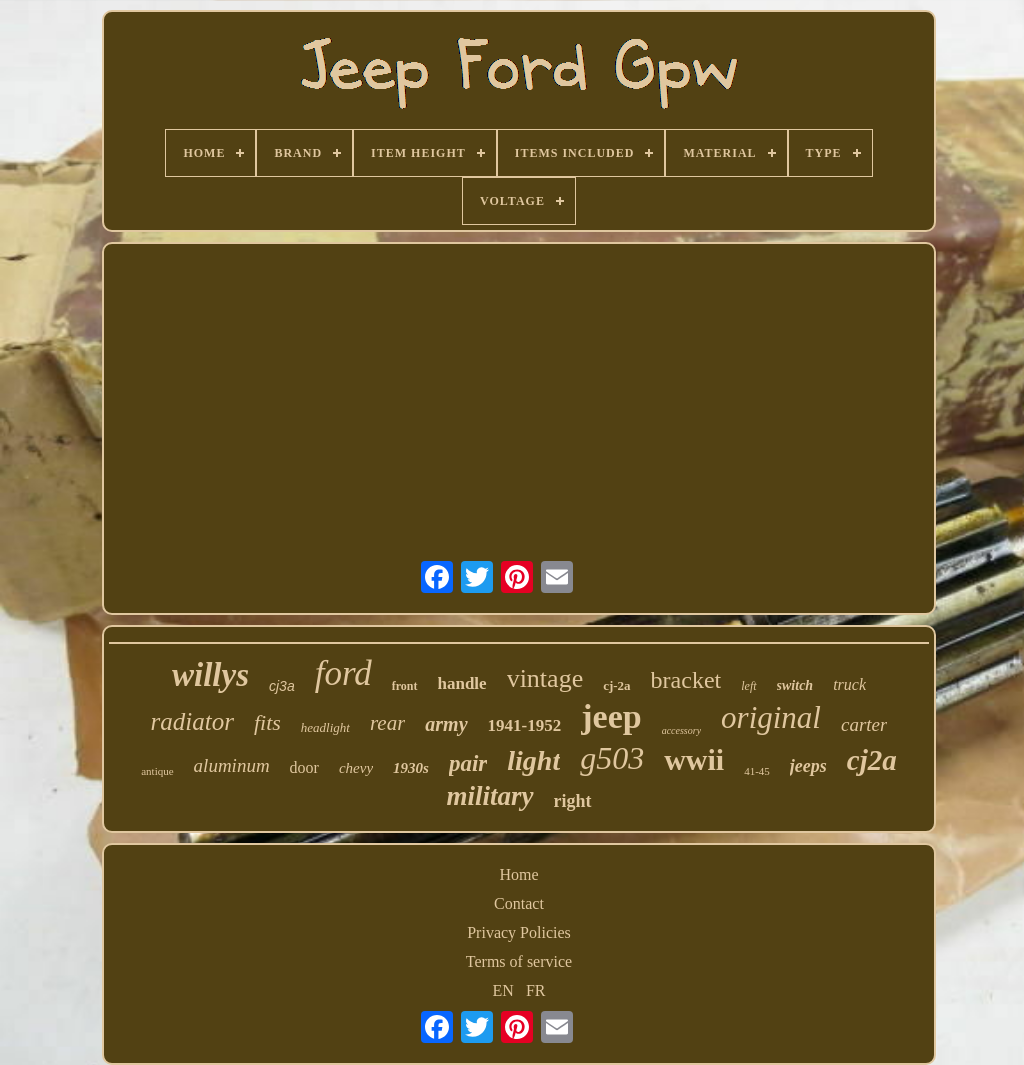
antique (157, 771)
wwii (694, 759)
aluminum (232, 765)
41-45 (757, 771)
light (533, 760)
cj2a (872, 760)
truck (849, 684)
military (490, 796)
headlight (325, 727)
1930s (411, 768)
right (573, 801)
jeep (611, 716)
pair (468, 763)
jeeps (808, 766)
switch (795, 685)
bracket (686, 680)
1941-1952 (525, 725)
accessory (681, 730)
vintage (545, 678)
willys (210, 675)
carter (864, 724)
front (405, 686)
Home (518, 874)
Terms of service (519, 961)
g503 (612, 758)
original (771, 717)
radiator (192, 721)
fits (267, 722)
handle (462, 683)
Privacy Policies (519, 932)
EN (503, 990)
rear (387, 723)
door (304, 767)
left (748, 686)
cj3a (282, 686)
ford (343, 673)
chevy (356, 768)
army (446, 724)
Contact (519, 903)
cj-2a (616, 685)
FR (536, 990)
